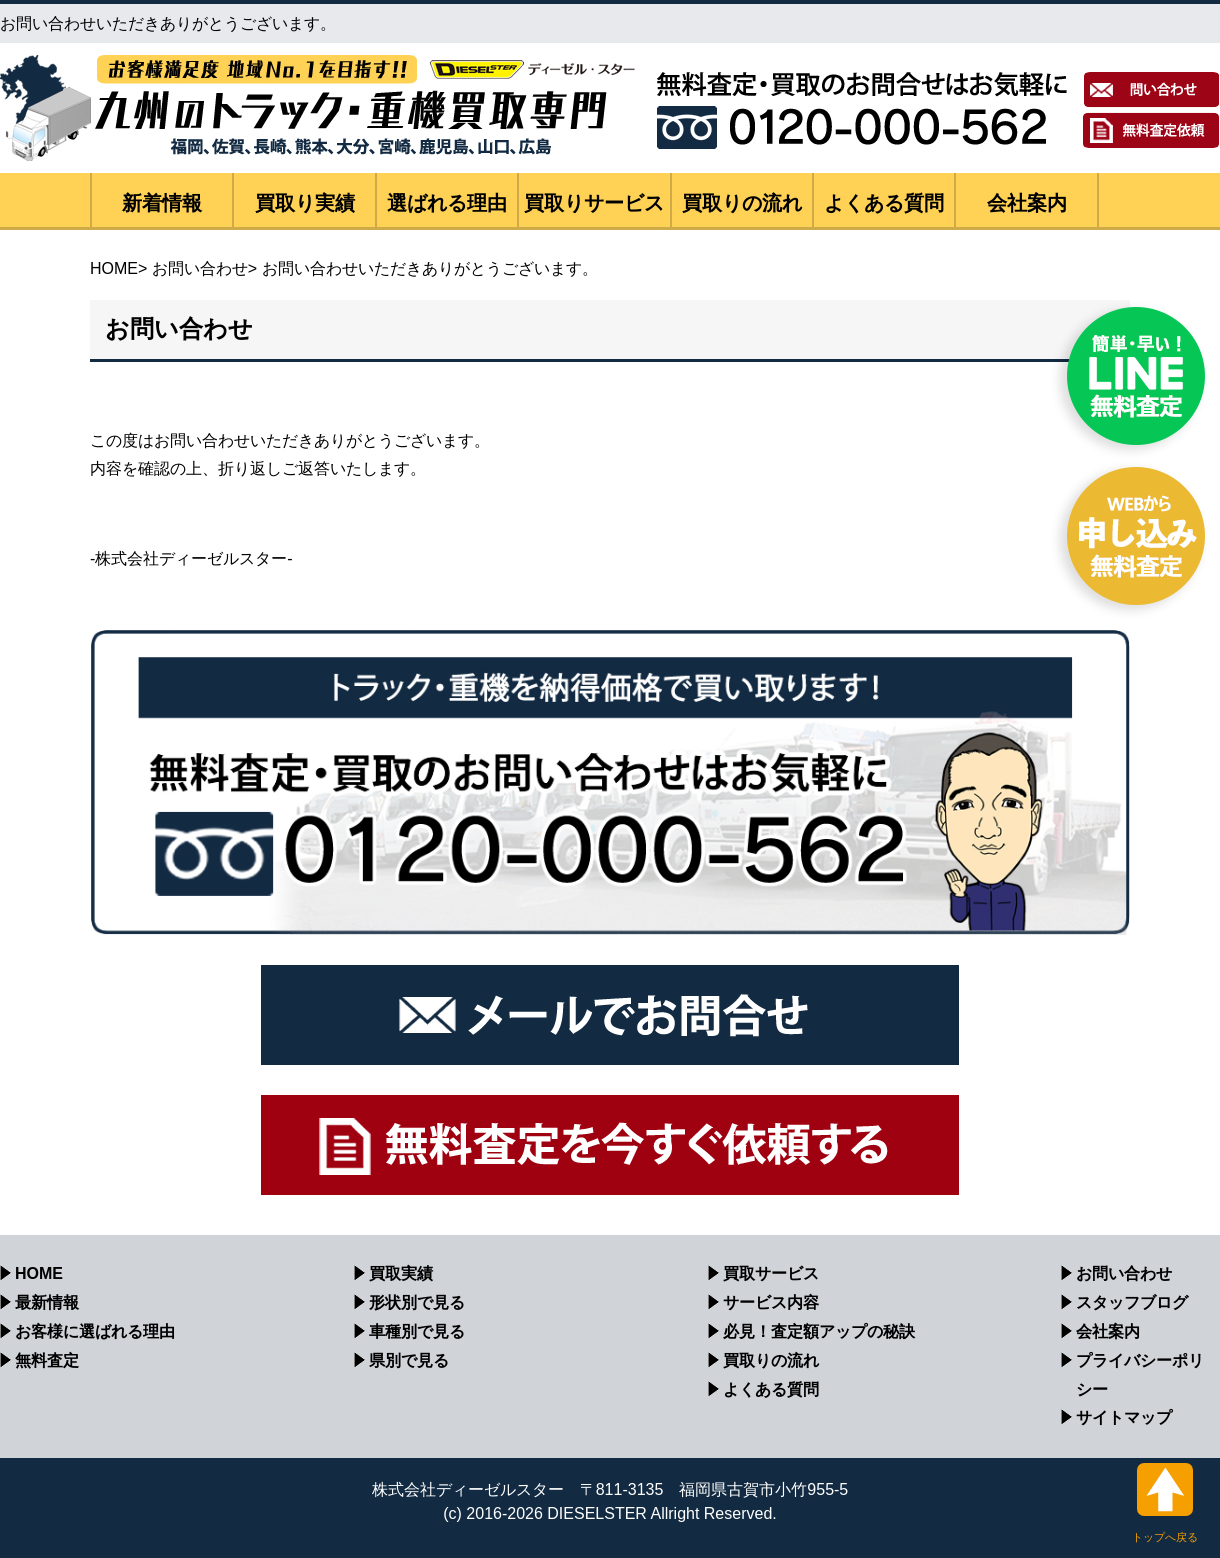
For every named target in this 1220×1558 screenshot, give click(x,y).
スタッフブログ (1132, 1302)
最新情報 (47, 1302)
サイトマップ (1124, 1417)
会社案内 (1027, 203)
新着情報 (162, 203)
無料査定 (47, 1360)
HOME (114, 268)
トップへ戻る (1165, 1503)
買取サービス (771, 1273)
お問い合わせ (200, 268)
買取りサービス (594, 203)
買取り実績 (305, 203)
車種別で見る (417, 1331)
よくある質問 (884, 203)
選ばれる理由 (447, 203)
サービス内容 (771, 1302)
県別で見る (409, 1360)
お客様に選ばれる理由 (95, 1331)
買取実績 (401, 1273)
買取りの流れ (742, 203)
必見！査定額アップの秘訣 (819, 1331)
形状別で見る (417, 1302)
